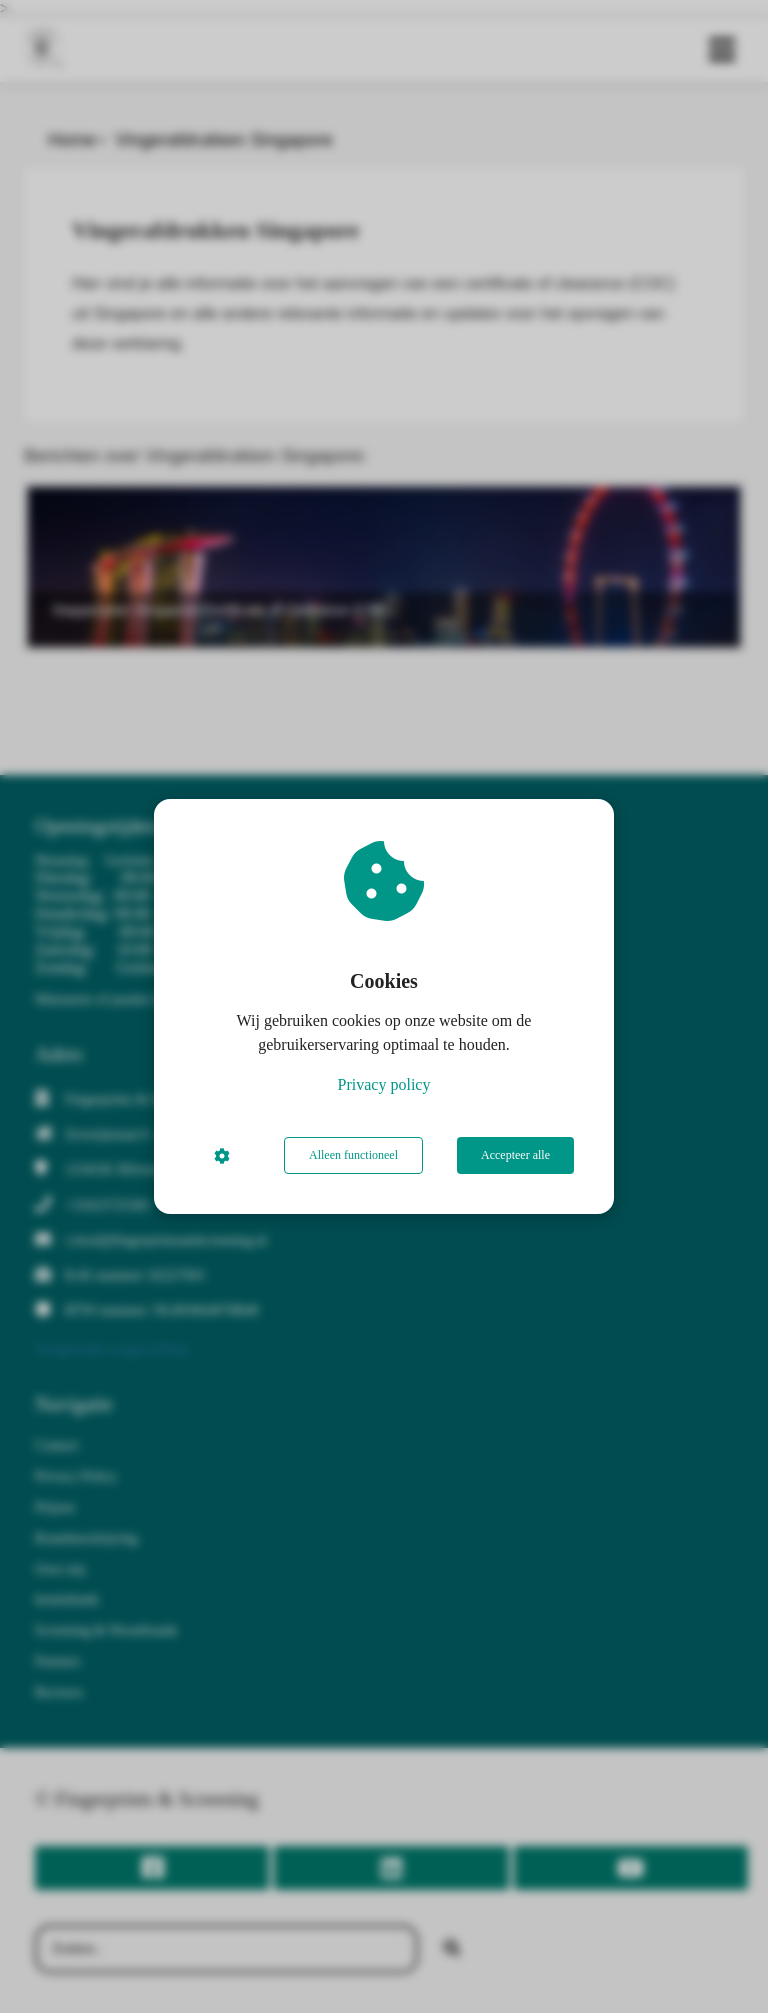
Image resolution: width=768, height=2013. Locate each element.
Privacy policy (384, 1084)
